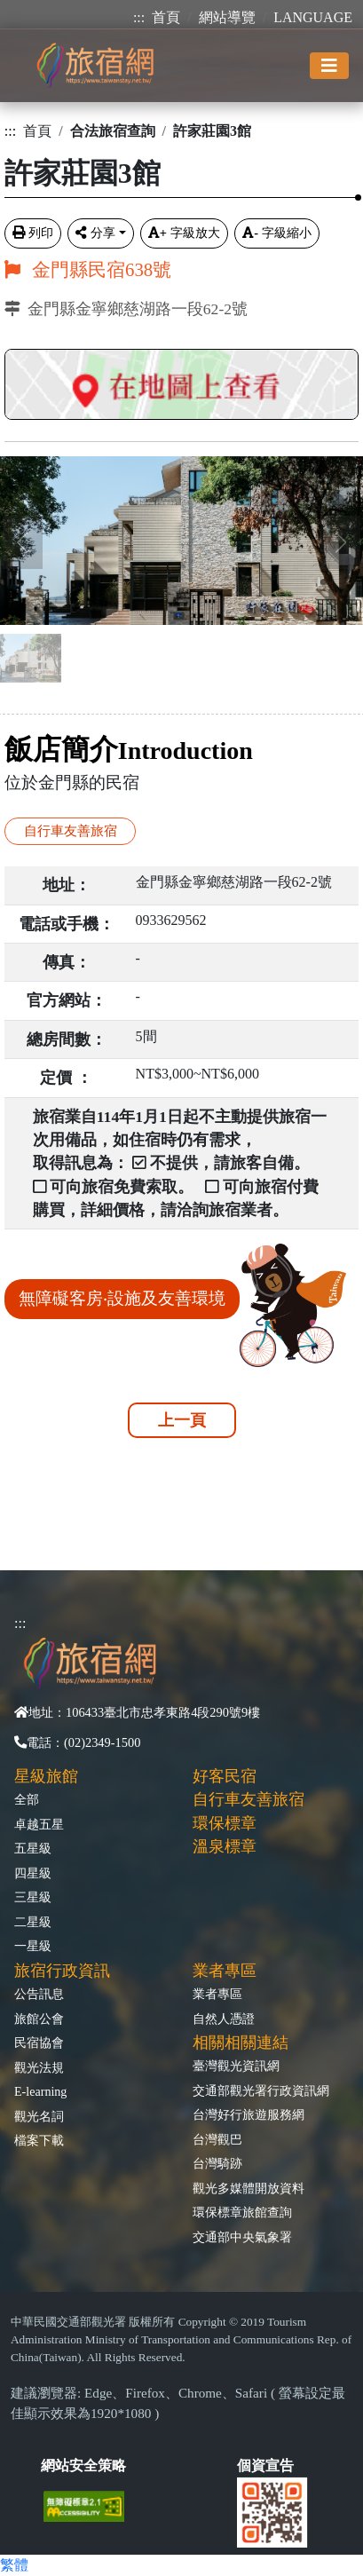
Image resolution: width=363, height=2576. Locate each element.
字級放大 (184, 232)
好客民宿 (224, 1776)
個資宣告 (265, 2465)
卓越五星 (39, 1824)
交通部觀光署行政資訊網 (261, 2090)
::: (139, 17)
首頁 (166, 17)
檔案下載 (39, 2140)
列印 (32, 232)
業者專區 (217, 1994)
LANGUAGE (312, 17)
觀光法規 (39, 2067)
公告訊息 (39, 1994)
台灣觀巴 (217, 2139)
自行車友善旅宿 (70, 830)
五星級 (32, 1848)
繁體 (14, 2564)
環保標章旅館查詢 (242, 2212)
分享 (95, 232)
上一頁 (182, 1420)
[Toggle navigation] (329, 65)
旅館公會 (39, 2018)
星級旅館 (46, 1776)
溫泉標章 (224, 1846)
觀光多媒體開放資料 (248, 2188)
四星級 (32, 1873)
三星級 (32, 1897)
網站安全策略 (83, 2465)
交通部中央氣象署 (242, 2237)
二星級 (32, 1922)
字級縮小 (277, 232)
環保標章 (224, 1823)
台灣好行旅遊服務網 (248, 2114)
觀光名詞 (39, 2116)
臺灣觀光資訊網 (236, 2065)
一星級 (32, 1946)
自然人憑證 (224, 2018)
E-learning (40, 2091)
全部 (26, 1799)
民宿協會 (39, 2042)
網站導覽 (227, 17)
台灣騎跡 (217, 2163)
